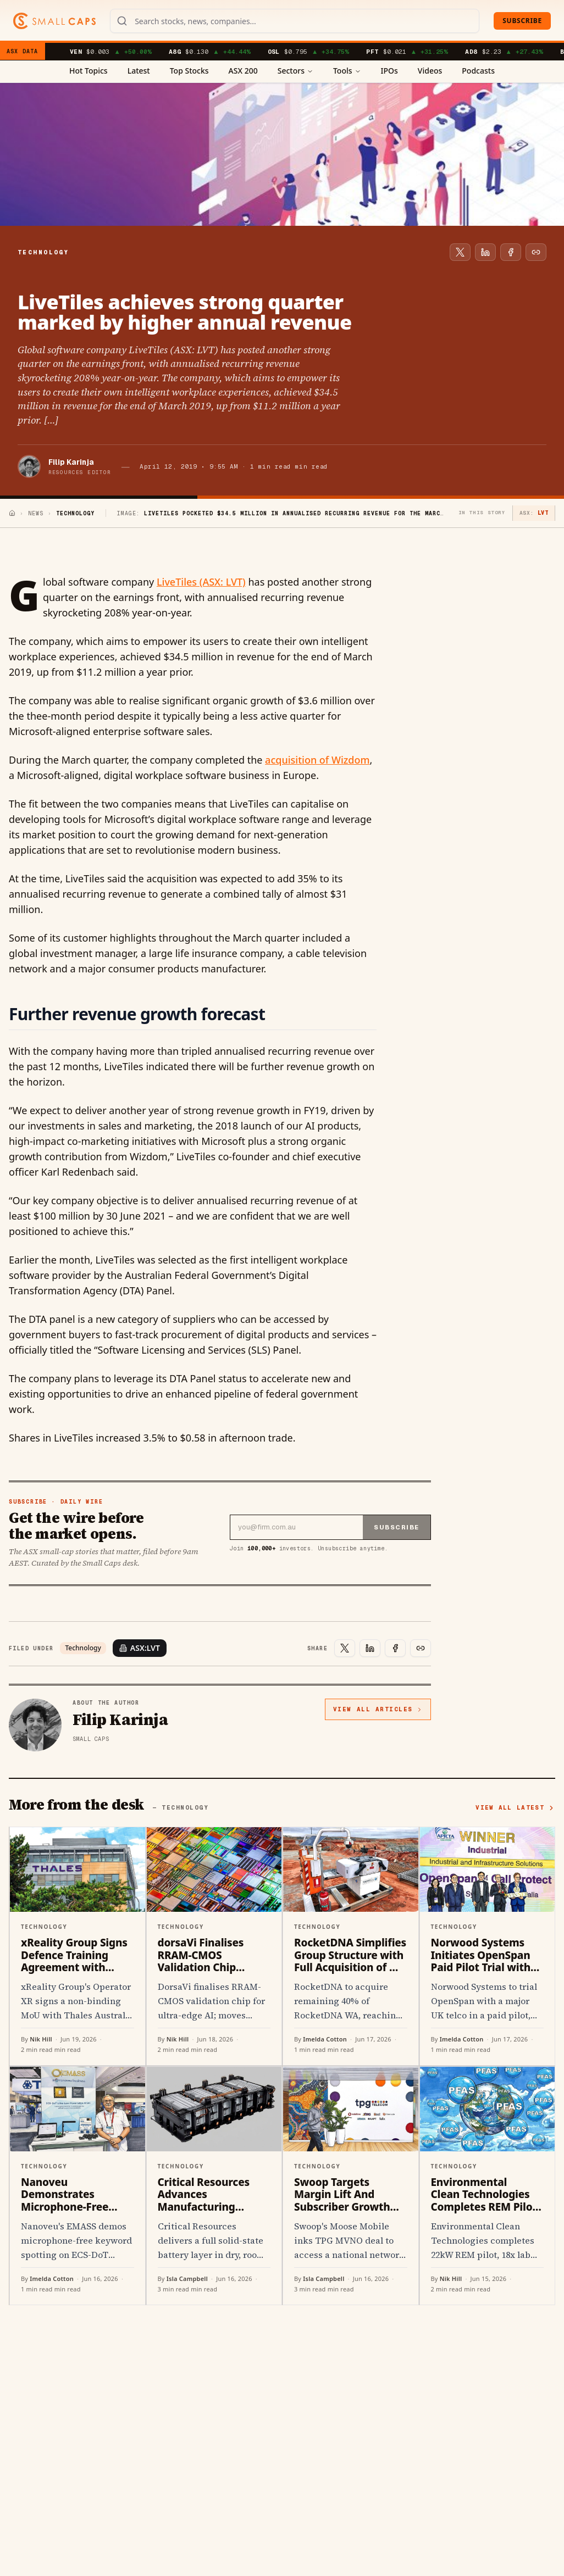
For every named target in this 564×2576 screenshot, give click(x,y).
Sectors (295, 70)
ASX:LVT (139, 1648)
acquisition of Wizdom (317, 759)
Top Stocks (189, 70)
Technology (83, 1648)
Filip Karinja (71, 462)
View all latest (515, 1807)
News (35, 513)
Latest (139, 70)
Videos (430, 70)
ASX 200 (243, 70)
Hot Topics (88, 70)
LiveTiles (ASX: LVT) (201, 581)
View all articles (378, 1709)
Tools (347, 70)
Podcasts (478, 70)
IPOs (389, 70)
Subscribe (522, 20)
